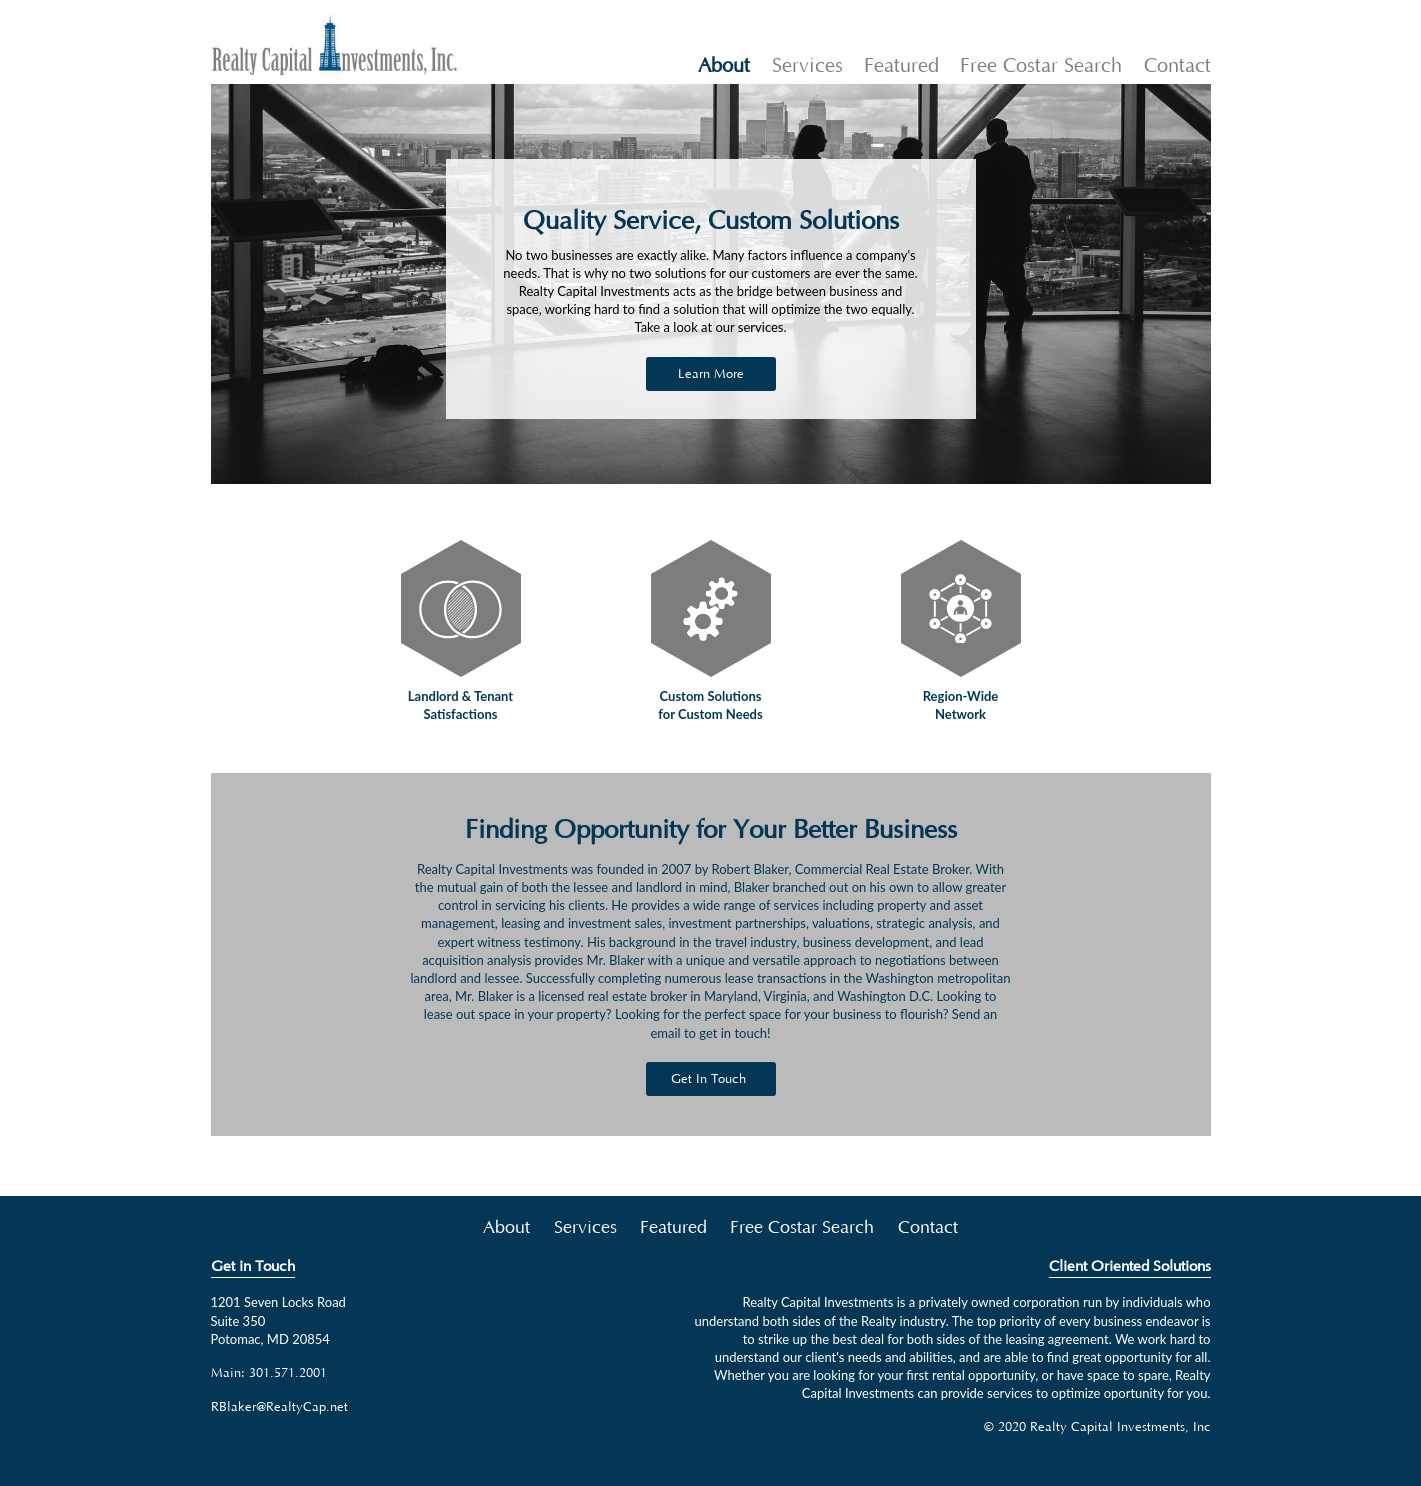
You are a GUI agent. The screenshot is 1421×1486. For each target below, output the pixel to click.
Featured (901, 66)
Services (807, 66)
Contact (1177, 66)
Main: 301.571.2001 (269, 1373)
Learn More (711, 374)
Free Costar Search (1041, 66)
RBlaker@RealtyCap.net (279, 1407)
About (724, 66)
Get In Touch (708, 1079)
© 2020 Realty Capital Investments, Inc (1097, 1427)
